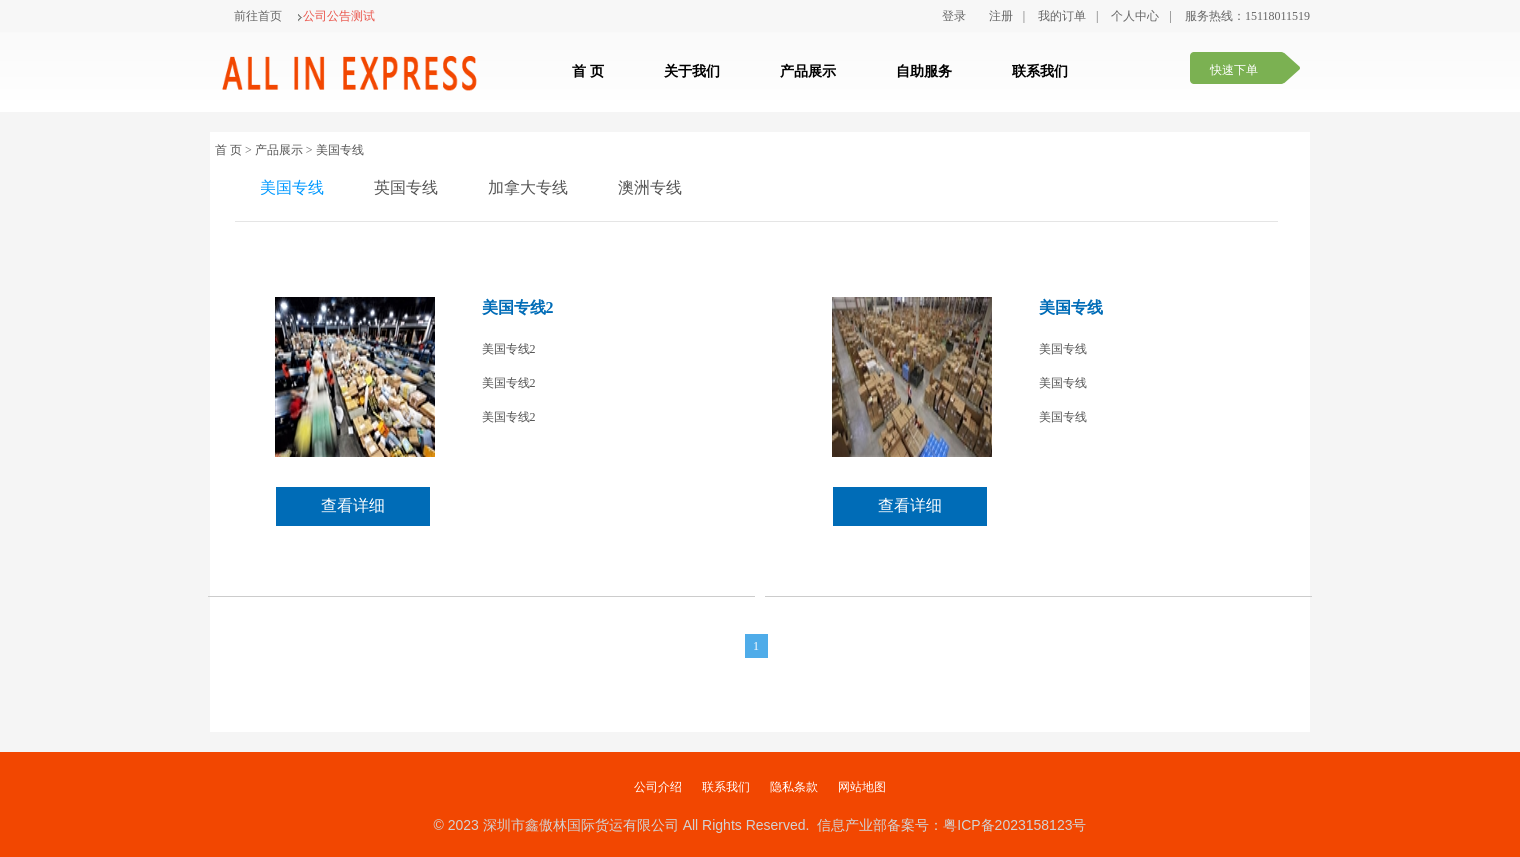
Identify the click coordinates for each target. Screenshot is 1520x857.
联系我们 (1040, 71)
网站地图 (862, 787)
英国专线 (406, 187)
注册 (1001, 16)
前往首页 (258, 16)
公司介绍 (658, 787)
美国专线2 (518, 307)
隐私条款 (794, 787)
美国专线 (292, 187)
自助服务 (924, 71)
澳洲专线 (650, 187)
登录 (954, 16)
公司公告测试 (336, 16)
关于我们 (692, 71)
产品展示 (808, 71)
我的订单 (1062, 16)
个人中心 (1135, 16)
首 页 (588, 71)
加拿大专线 (528, 187)
